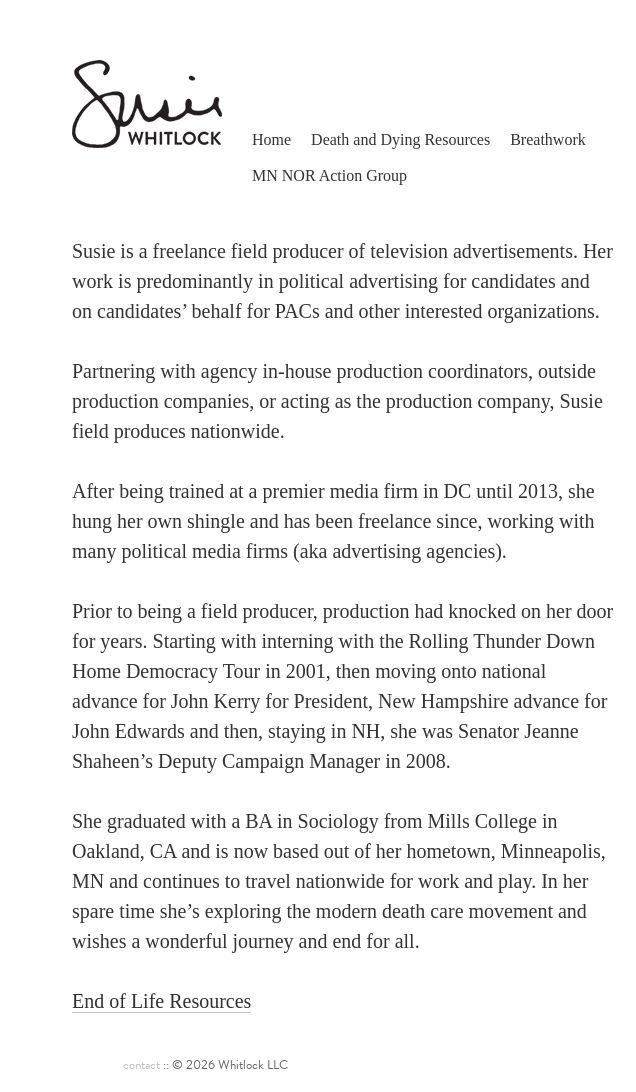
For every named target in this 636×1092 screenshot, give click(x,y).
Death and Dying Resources (400, 139)
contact (141, 1065)
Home (271, 139)
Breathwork (548, 139)
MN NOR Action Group (329, 175)
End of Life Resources (161, 1001)
